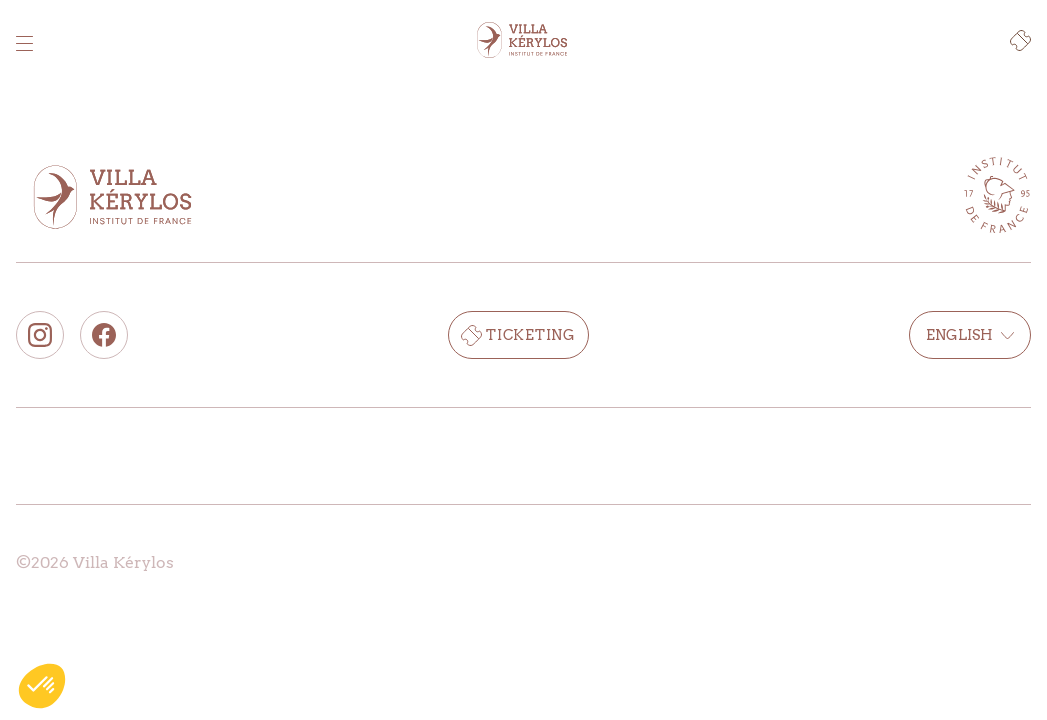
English (970, 335)
